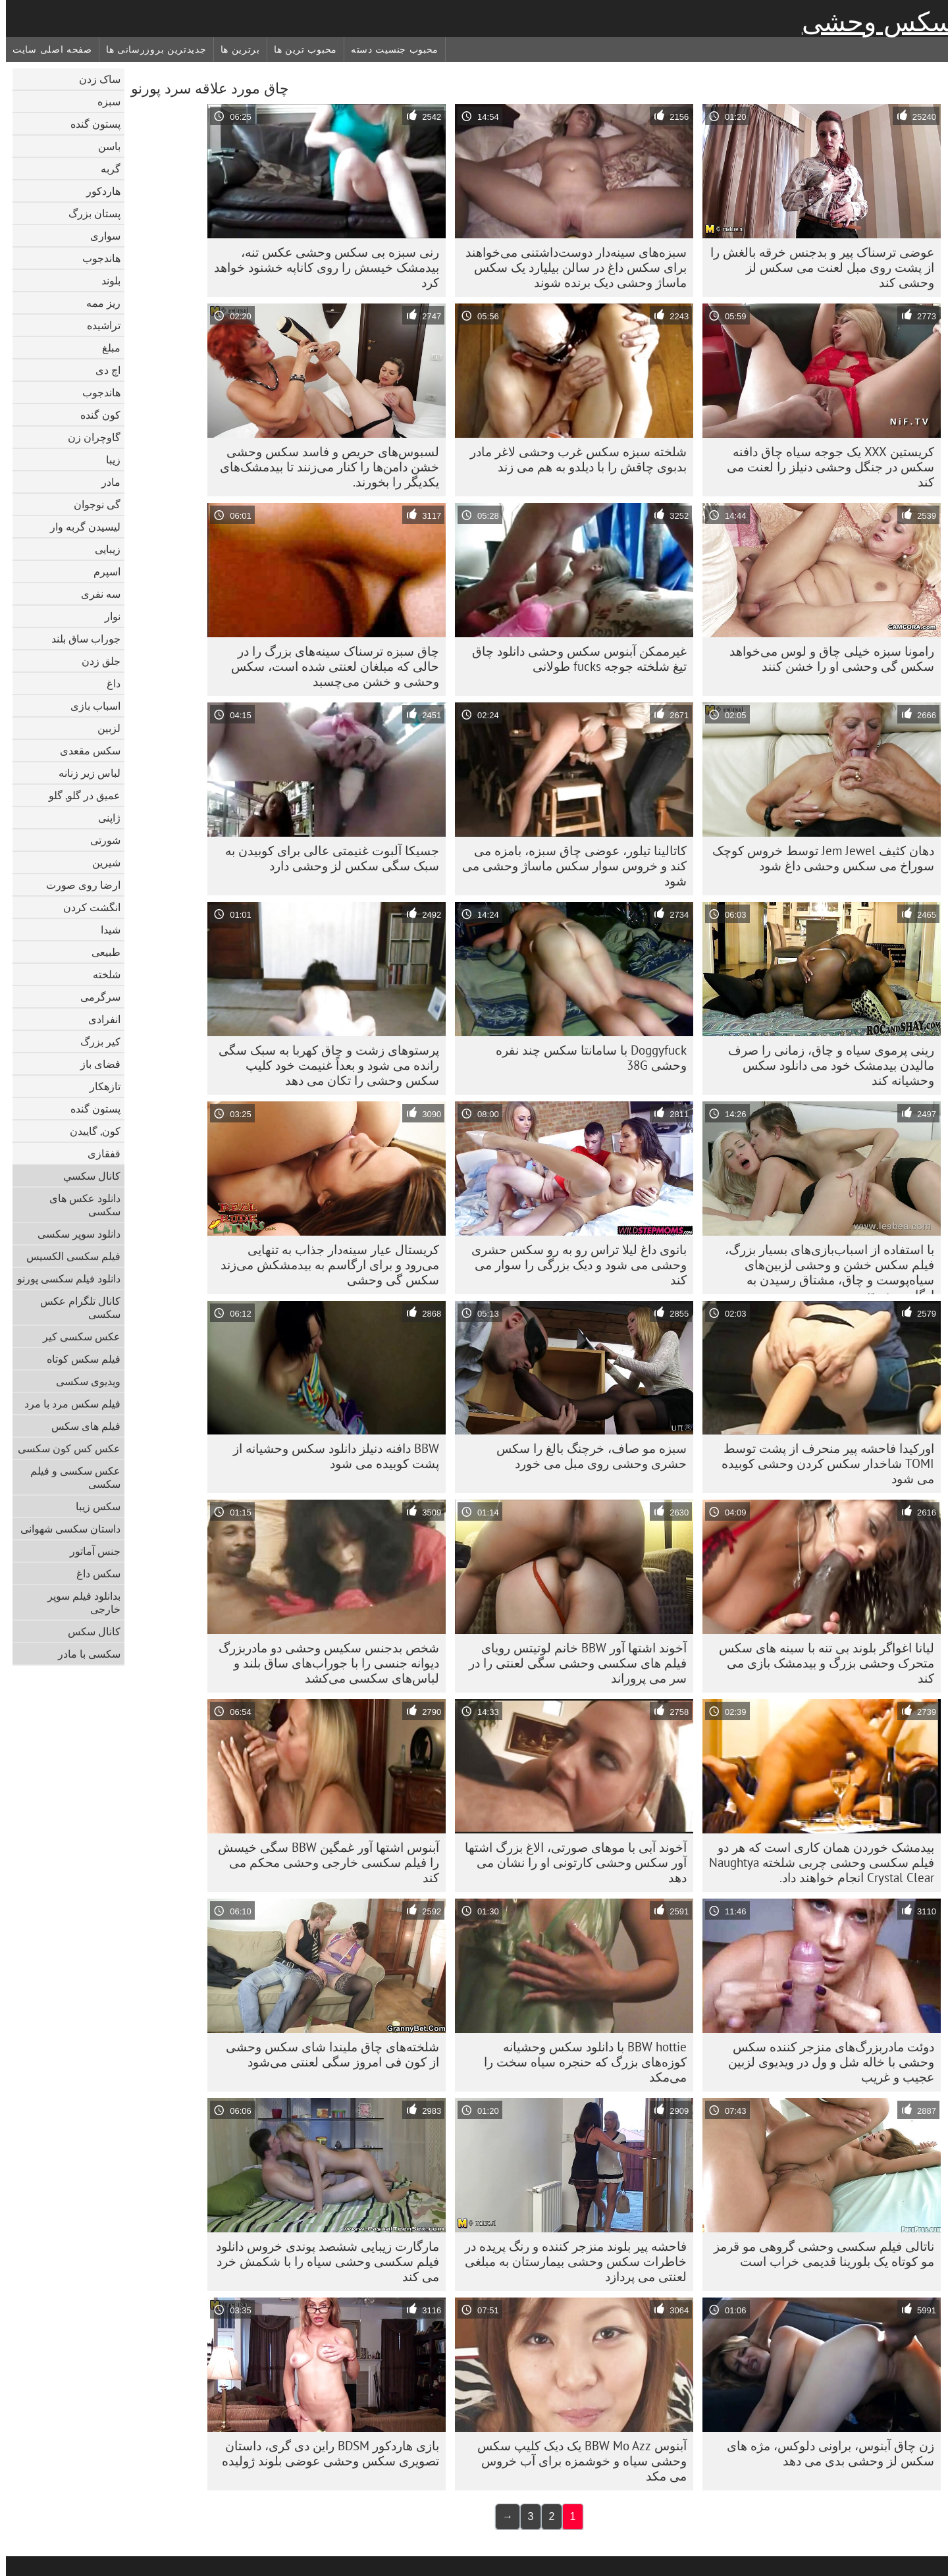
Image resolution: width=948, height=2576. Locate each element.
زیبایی (102, 549)
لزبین (103, 728)
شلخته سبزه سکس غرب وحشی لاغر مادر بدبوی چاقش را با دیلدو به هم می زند (572, 459)
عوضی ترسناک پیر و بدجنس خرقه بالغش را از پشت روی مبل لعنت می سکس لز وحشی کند (816, 267)
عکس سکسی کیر (76, 1336)
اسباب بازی (90, 705)
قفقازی (98, 1153)
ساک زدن (94, 79)
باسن (103, 146)
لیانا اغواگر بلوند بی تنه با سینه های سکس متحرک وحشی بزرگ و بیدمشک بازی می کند (820, 1663)
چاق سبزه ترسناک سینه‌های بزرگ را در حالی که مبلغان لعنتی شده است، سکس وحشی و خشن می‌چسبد (329, 666)
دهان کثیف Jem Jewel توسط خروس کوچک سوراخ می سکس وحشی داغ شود (817, 858)
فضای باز (94, 1063)
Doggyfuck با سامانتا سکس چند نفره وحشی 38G (585, 1057)
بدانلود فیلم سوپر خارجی (78, 1602)
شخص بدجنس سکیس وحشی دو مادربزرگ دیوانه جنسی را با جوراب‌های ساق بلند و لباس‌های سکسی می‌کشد (323, 1663)
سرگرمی (94, 996)
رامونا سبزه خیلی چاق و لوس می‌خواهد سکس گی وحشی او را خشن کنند (826, 658)
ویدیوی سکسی (82, 1381)
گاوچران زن (88, 437)
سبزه (103, 101)
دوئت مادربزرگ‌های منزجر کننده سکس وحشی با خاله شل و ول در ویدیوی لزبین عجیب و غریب (825, 2062)
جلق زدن (95, 661)
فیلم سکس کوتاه (78, 1358)
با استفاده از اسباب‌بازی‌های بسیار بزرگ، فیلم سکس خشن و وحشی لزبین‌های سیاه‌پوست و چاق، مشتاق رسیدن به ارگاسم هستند (823, 1268)
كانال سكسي (86, 1175)
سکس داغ (92, 1573)
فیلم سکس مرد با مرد (66, 1403)
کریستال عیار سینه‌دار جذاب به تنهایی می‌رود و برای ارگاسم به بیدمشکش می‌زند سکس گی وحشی (324, 1265)
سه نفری (95, 593)
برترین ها (234, 49)
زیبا (107, 459)
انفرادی (98, 1019)
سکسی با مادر (83, 1653)
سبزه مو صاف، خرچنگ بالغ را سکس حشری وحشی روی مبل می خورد (585, 1455)
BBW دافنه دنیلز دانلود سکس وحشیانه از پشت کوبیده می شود (330, 1455)
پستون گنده (90, 123)
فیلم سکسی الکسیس (67, 1256)
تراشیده (98, 325)
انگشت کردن (86, 907)
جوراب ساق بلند (80, 638)
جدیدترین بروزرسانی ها (150, 49)
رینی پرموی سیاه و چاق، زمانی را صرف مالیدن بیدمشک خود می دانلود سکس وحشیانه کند (825, 1065)
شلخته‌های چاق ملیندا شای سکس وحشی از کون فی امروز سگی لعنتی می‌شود (326, 2054)
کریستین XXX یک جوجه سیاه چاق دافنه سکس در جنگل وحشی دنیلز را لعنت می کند (824, 467)
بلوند (105, 280)
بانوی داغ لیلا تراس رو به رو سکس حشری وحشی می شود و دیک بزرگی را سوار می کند (573, 1265)
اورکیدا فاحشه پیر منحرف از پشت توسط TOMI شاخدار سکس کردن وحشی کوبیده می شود (822, 1463)
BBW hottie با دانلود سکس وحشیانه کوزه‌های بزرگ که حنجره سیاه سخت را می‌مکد (579, 2062)
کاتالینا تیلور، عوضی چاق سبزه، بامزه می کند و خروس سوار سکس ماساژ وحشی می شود (568, 866)
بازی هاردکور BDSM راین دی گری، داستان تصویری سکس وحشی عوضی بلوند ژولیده (324, 2453)
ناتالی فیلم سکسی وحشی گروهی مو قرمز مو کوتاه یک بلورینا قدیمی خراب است (818, 2253)
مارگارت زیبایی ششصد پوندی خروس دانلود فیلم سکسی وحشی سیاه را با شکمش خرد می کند (321, 2261)
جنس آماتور (89, 1551)
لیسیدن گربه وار (79, 526)
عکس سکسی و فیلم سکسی (69, 1477)
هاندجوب (95, 258)
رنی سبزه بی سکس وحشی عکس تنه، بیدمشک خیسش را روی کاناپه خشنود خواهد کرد (320, 267)
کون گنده (94, 414)
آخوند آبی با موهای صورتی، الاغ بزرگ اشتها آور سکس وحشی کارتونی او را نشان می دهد (570, 1862)
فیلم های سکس (80, 1426)
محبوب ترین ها (299, 49)
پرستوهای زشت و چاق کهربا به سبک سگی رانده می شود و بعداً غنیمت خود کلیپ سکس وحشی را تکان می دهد (323, 1065)
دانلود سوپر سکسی (73, 1233)
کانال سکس (88, 1631)
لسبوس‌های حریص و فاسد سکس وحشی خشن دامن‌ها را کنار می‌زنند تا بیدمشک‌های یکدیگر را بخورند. (323, 467)
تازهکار (99, 1086)
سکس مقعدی (84, 750)
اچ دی (102, 370)
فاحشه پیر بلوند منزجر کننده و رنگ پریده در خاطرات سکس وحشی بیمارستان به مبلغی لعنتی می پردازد (570, 2261)
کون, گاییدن (89, 1131)
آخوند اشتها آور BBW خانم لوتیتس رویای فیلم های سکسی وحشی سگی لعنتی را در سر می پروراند (572, 1663)
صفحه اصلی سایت (46, 49)
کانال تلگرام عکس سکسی (74, 1307)
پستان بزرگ (89, 213)
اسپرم (101, 571)
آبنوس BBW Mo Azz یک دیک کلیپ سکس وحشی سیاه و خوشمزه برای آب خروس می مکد (576, 2461)
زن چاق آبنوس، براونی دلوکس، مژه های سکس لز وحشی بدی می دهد (824, 2453)
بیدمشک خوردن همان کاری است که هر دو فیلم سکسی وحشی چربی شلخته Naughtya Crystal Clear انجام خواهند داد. (815, 1862)
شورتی (99, 840)
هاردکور (97, 190)
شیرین (100, 862)
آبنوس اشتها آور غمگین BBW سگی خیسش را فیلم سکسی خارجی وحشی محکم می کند (322, 1862)
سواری (99, 235)
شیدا (105, 929)
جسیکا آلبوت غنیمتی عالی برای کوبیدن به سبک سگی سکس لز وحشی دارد (326, 858)
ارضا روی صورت (77, 884)
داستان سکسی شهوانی (64, 1528)
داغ (108, 683)
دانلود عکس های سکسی (79, 1205)
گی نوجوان (91, 504)
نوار (107, 616)
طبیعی (100, 952)
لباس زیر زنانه (84, 772)
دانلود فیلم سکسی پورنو (63, 1278)
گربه (105, 168)
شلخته (101, 974)
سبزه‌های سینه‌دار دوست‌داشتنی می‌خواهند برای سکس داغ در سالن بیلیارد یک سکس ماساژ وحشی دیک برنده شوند (570, 267)
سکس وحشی (872, 21)
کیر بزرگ (94, 1041)
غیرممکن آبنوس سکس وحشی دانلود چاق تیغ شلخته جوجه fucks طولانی (573, 658)
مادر (105, 481)
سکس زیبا (92, 1506)
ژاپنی (103, 817)
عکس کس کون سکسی (63, 1448)
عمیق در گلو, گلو (79, 795)
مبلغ (105, 347)
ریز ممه (97, 302)
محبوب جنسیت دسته (389, 49)
